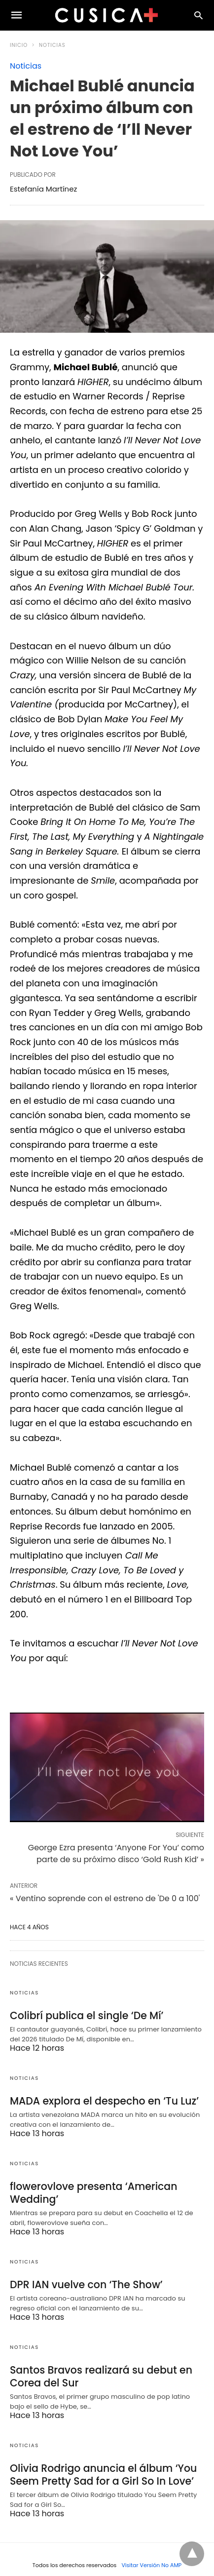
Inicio (19, 45)
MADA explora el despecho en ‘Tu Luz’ (102, 2100)
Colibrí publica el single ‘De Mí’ (85, 2015)
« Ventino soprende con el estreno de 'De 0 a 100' (105, 1898)
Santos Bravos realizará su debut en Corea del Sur (99, 2373)
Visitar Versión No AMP (151, 2561)
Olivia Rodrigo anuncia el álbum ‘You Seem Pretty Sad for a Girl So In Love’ (101, 2471)
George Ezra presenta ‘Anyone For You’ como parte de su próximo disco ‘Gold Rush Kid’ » (116, 1853)
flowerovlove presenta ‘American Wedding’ (92, 2191)
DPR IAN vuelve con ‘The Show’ (84, 2282)
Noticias (52, 45)
